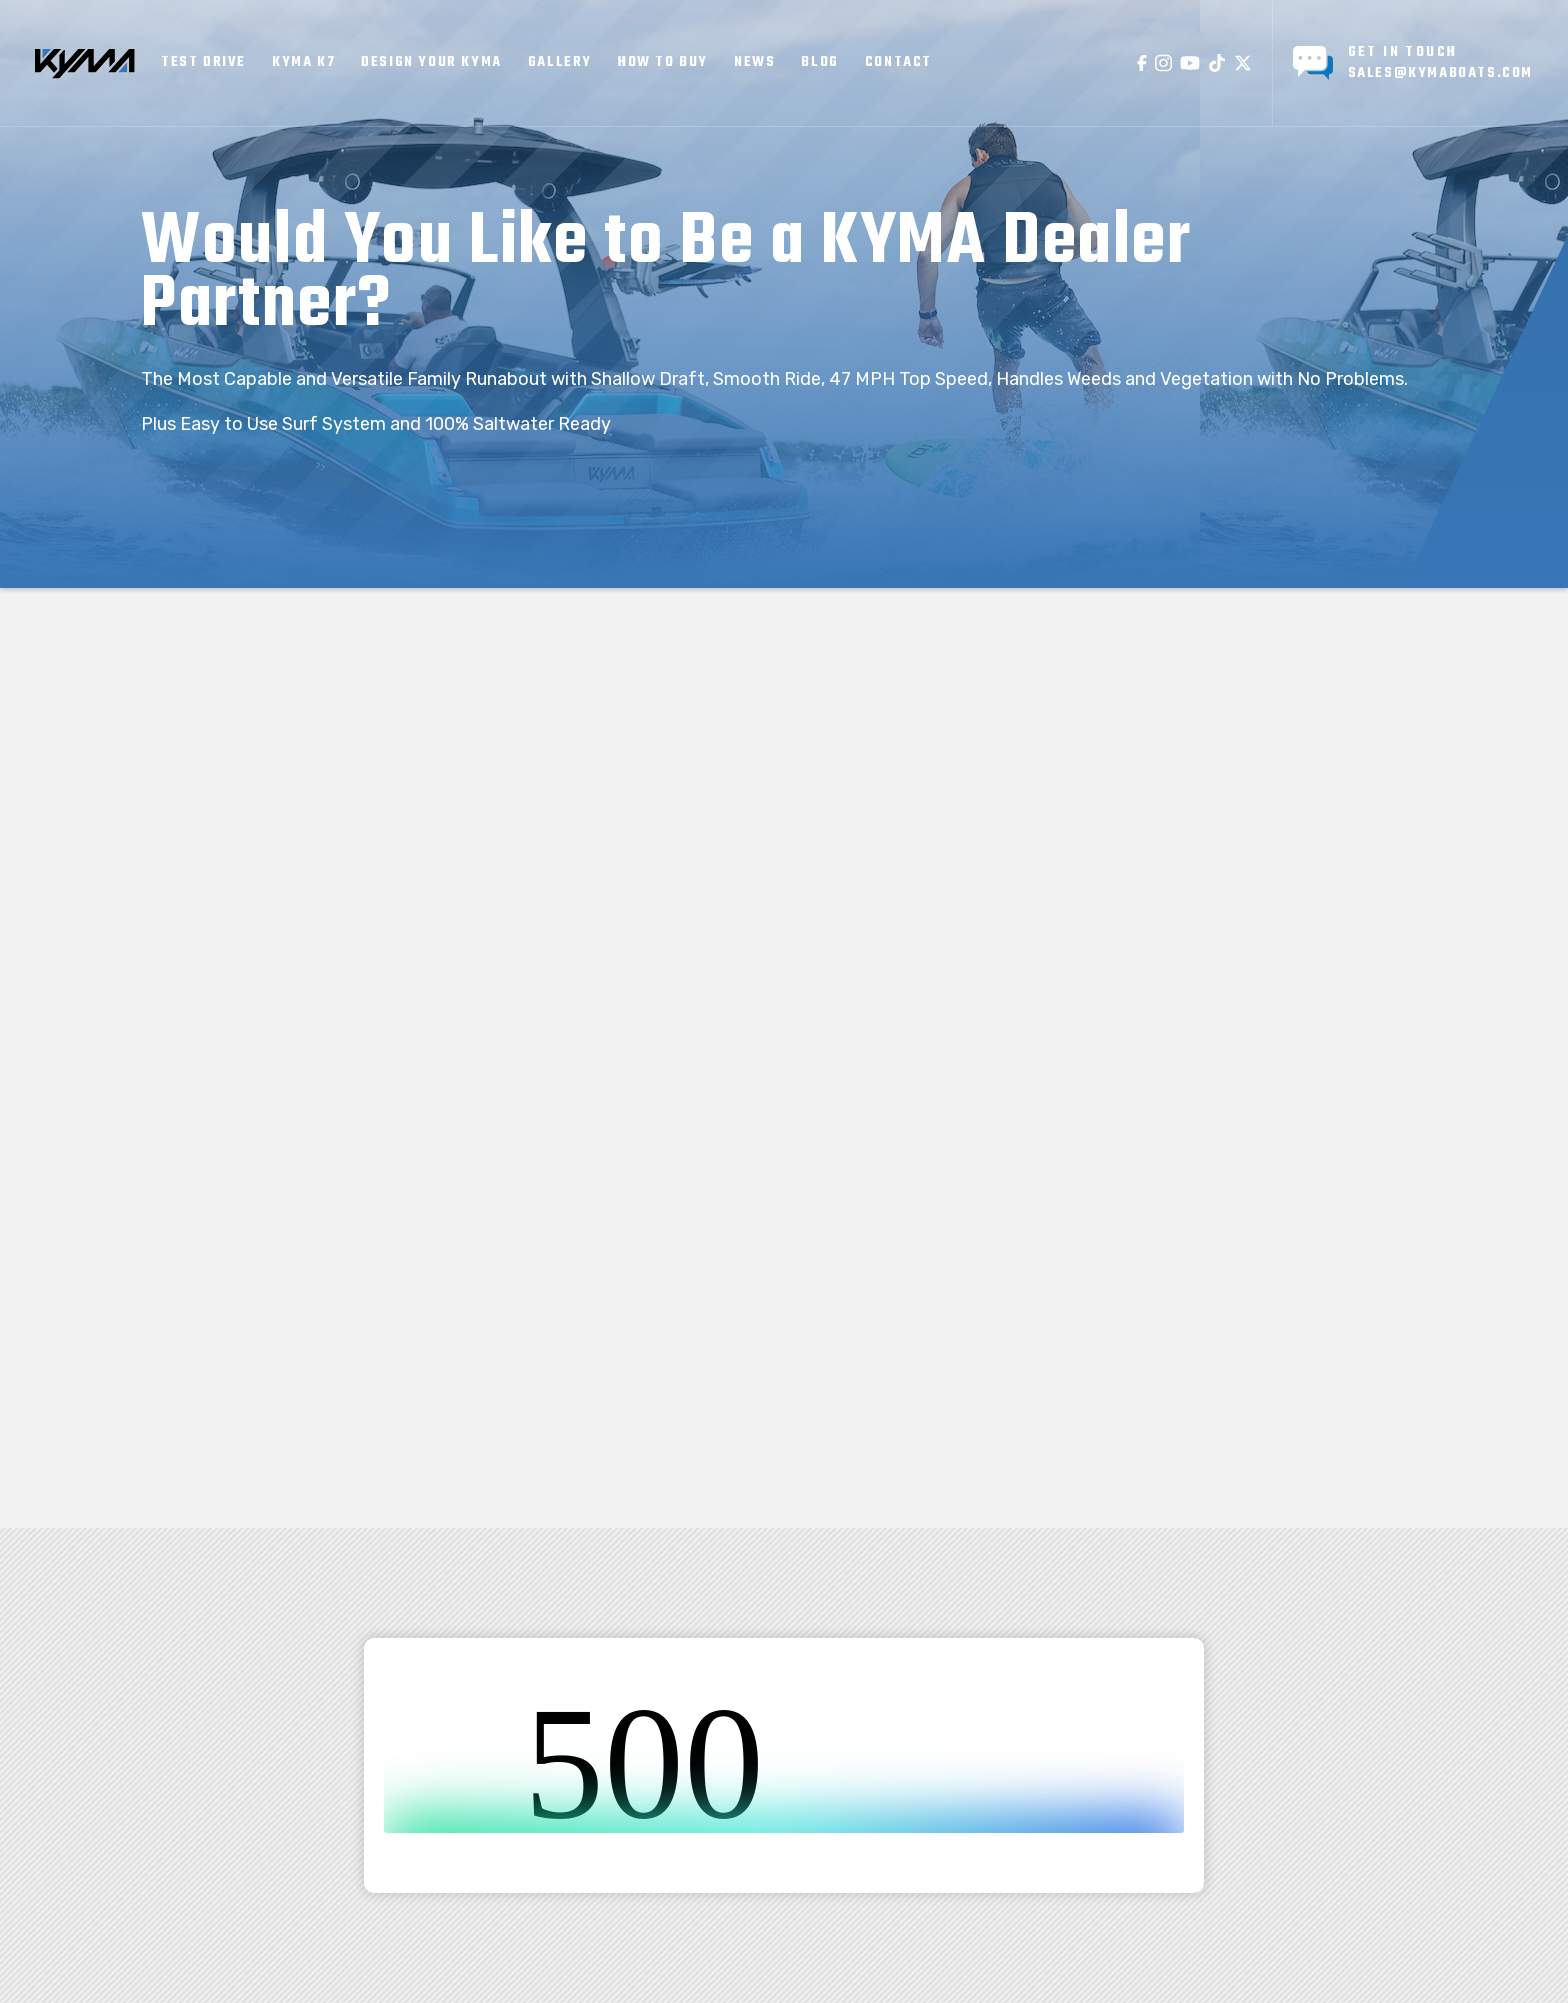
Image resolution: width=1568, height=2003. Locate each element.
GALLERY (560, 62)
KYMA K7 (303, 62)
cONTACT (898, 62)
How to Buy (663, 62)
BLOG (819, 62)
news (754, 62)
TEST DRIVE (203, 62)
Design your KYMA (431, 62)
